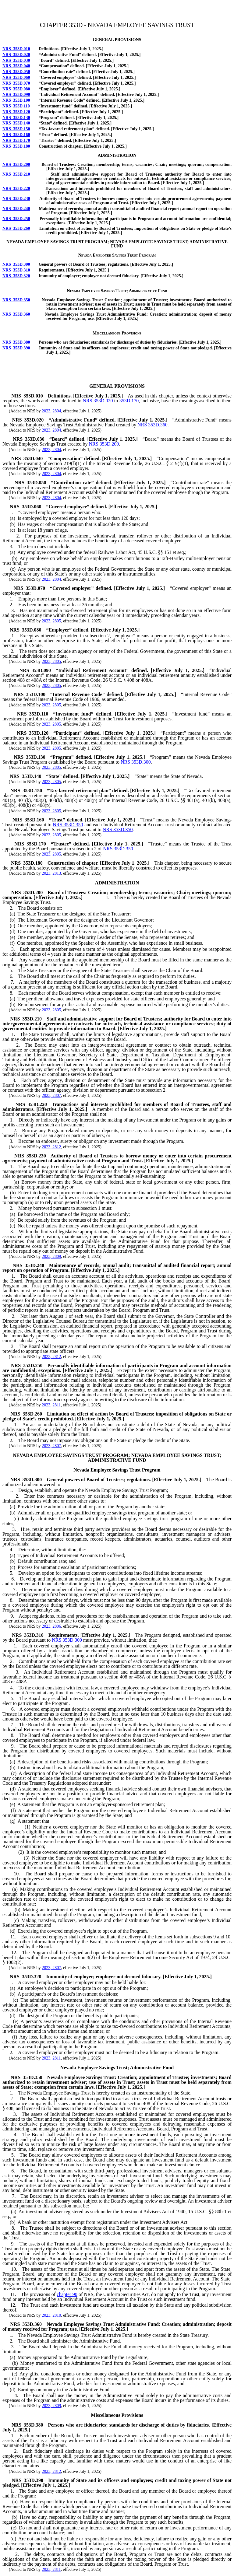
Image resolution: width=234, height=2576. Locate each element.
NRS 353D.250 (16, 218)
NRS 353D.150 (16, 129)
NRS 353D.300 (16, 264)
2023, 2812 (51, 1147)
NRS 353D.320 (16, 276)
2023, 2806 (51, 1626)
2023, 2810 (51, 2315)
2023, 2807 (51, 1095)
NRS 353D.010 (16, 49)
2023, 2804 (51, 411)
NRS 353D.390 (16, 348)
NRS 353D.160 (16, 134)
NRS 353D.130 (16, 117)
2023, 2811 (51, 1405)
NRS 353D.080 (16, 89)
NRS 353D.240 (16, 208)
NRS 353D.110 (16, 106)
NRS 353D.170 (16, 140)
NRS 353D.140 (16, 123)
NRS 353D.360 (16, 314)
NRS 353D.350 (16, 300)
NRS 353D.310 (16, 270)
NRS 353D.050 (16, 71)
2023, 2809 (51, 1256)
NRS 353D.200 (16, 164)
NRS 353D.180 (16, 146)
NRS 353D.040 (16, 66)
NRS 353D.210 (16, 174)
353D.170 (129, 400)
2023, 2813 (51, 873)
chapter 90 (67, 2294)
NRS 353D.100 (16, 100)
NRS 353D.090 (16, 94)
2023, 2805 (51, 621)
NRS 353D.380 (16, 342)
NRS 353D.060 (16, 77)
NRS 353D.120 (16, 112)
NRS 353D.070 (16, 83)
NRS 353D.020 (16, 54)
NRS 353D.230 (16, 198)
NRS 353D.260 (16, 228)
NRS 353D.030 (16, 60)
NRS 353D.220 (16, 188)
